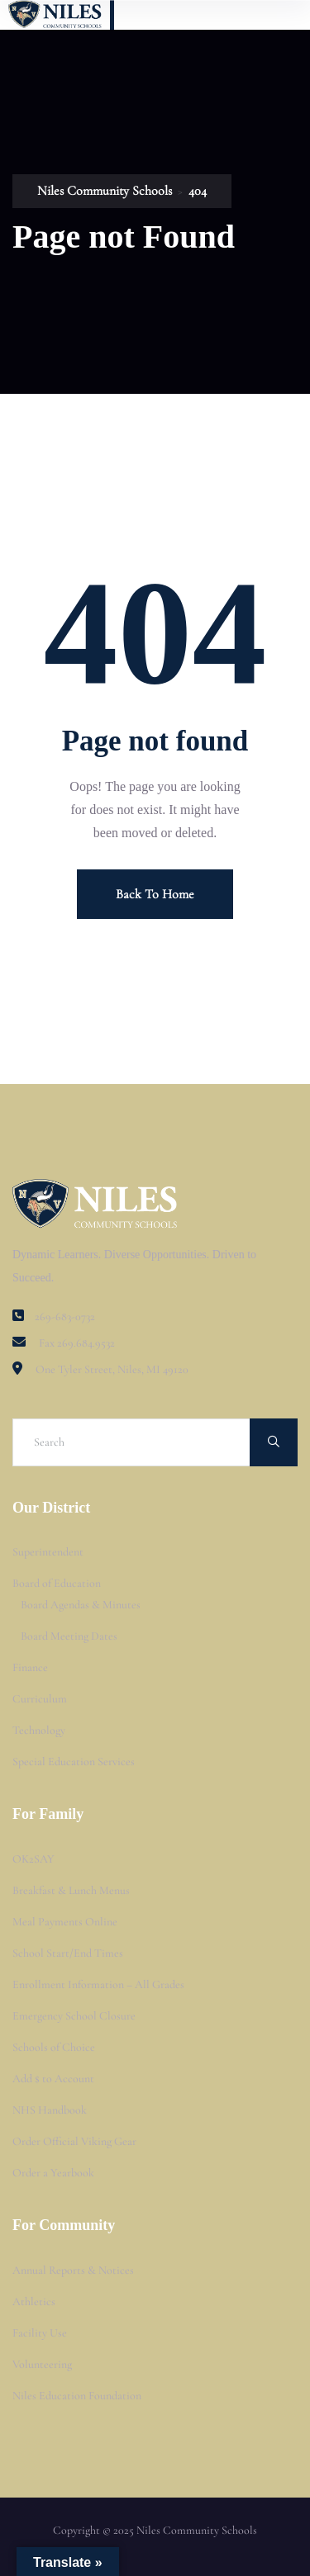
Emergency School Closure (74, 2016)
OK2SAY (33, 1859)
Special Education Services (73, 1761)
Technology (38, 1730)
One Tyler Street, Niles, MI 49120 (112, 1369)
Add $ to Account (53, 2079)
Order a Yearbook (53, 2173)
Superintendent (47, 1552)
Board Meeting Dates (69, 1636)
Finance (30, 1667)
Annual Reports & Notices (73, 2270)
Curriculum (39, 1699)
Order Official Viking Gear (74, 2141)
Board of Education (56, 1583)
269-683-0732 (65, 1316)
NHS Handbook (49, 2110)
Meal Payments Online (64, 1922)
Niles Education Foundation (76, 2396)
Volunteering (42, 2364)
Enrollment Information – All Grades (98, 1984)
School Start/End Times (67, 1953)
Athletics (33, 2301)
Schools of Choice (53, 2047)
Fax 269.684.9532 (77, 1343)
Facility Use (39, 2333)
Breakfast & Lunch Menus (71, 1890)
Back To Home (155, 894)
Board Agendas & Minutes (81, 1605)
